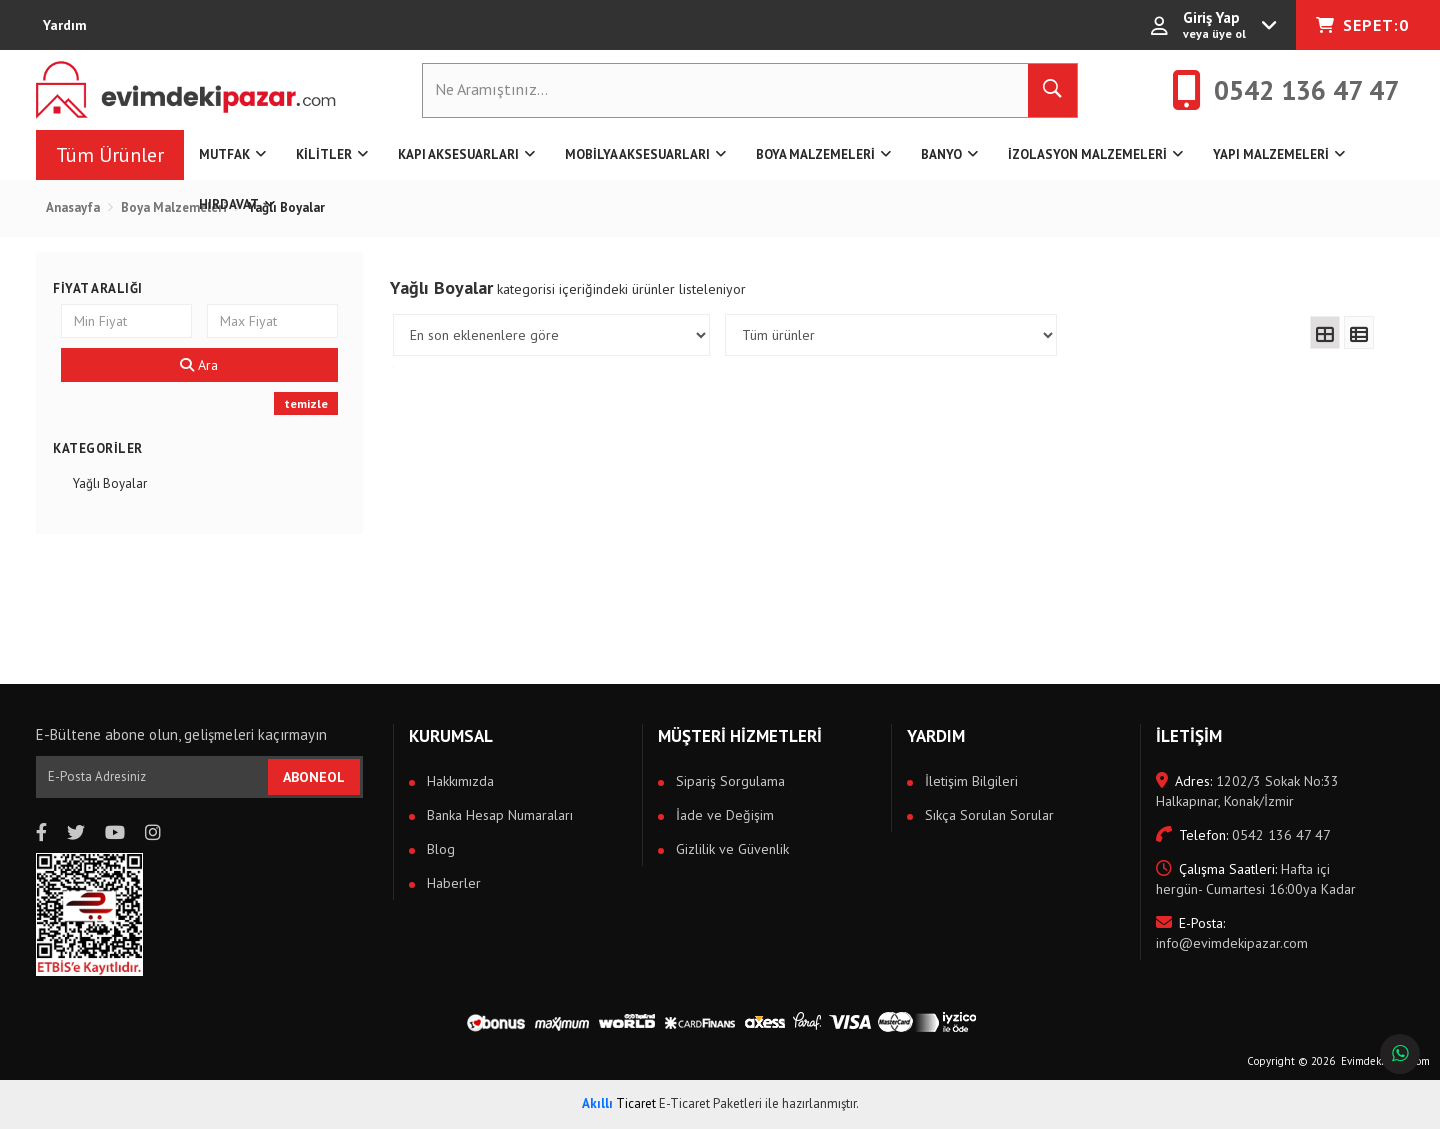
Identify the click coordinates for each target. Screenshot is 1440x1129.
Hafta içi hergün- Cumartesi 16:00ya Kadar (1256, 879)
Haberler (452, 883)
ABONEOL (314, 777)
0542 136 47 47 (1243, 835)
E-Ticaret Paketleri (710, 1103)
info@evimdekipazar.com (1232, 933)
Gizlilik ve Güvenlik (730, 849)
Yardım (65, 25)
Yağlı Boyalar (110, 483)
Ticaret (619, 1103)
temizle (306, 403)
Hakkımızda (458, 781)
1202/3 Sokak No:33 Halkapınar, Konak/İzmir (1247, 791)
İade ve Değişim (723, 815)
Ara (199, 365)
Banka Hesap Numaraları (498, 815)
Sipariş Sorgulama (728, 781)
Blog (439, 849)
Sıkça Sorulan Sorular (987, 815)
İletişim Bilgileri (969, 781)
